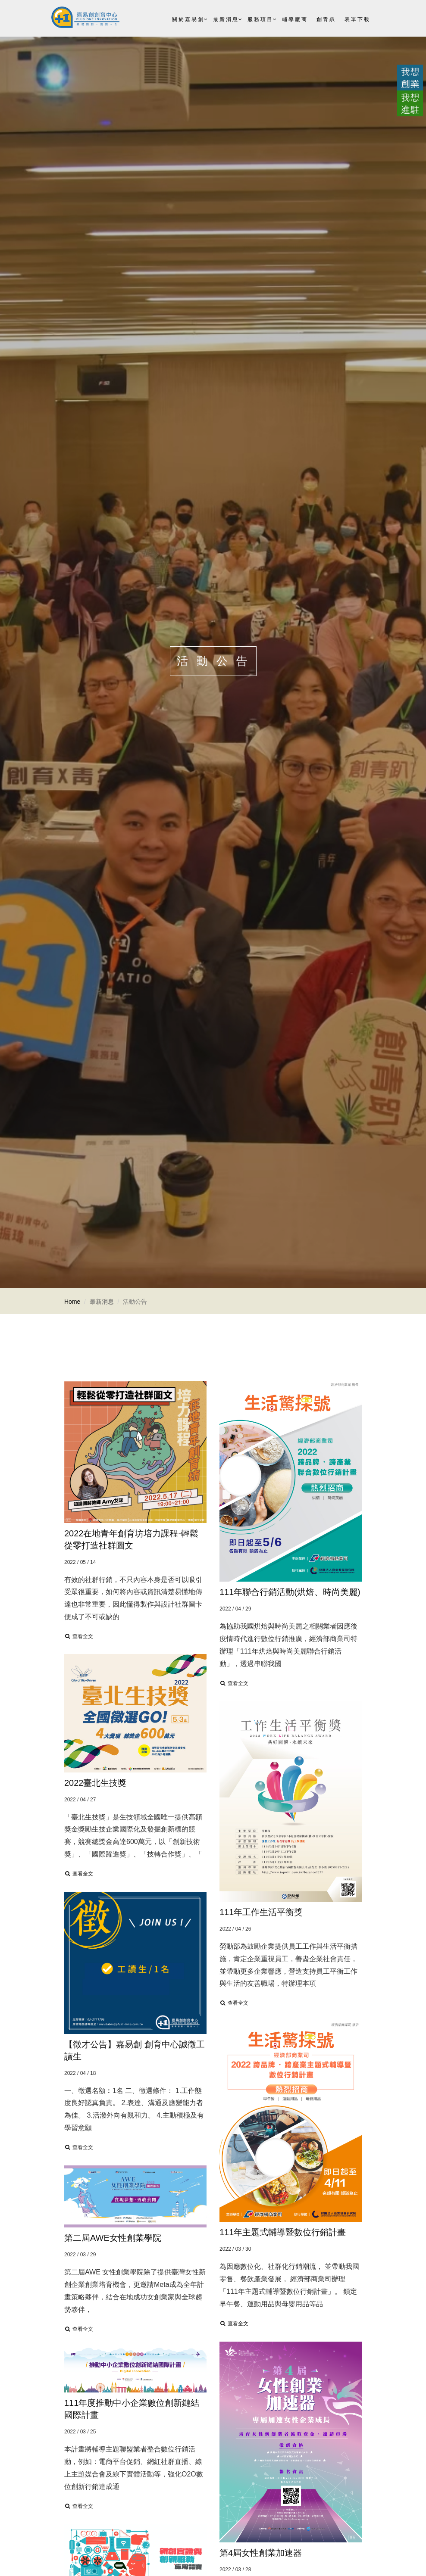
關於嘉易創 (188, 19)
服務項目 (260, 19)
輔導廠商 (295, 19)
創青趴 (326, 19)
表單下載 (357, 19)
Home (72, 1301)
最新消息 (226, 19)
